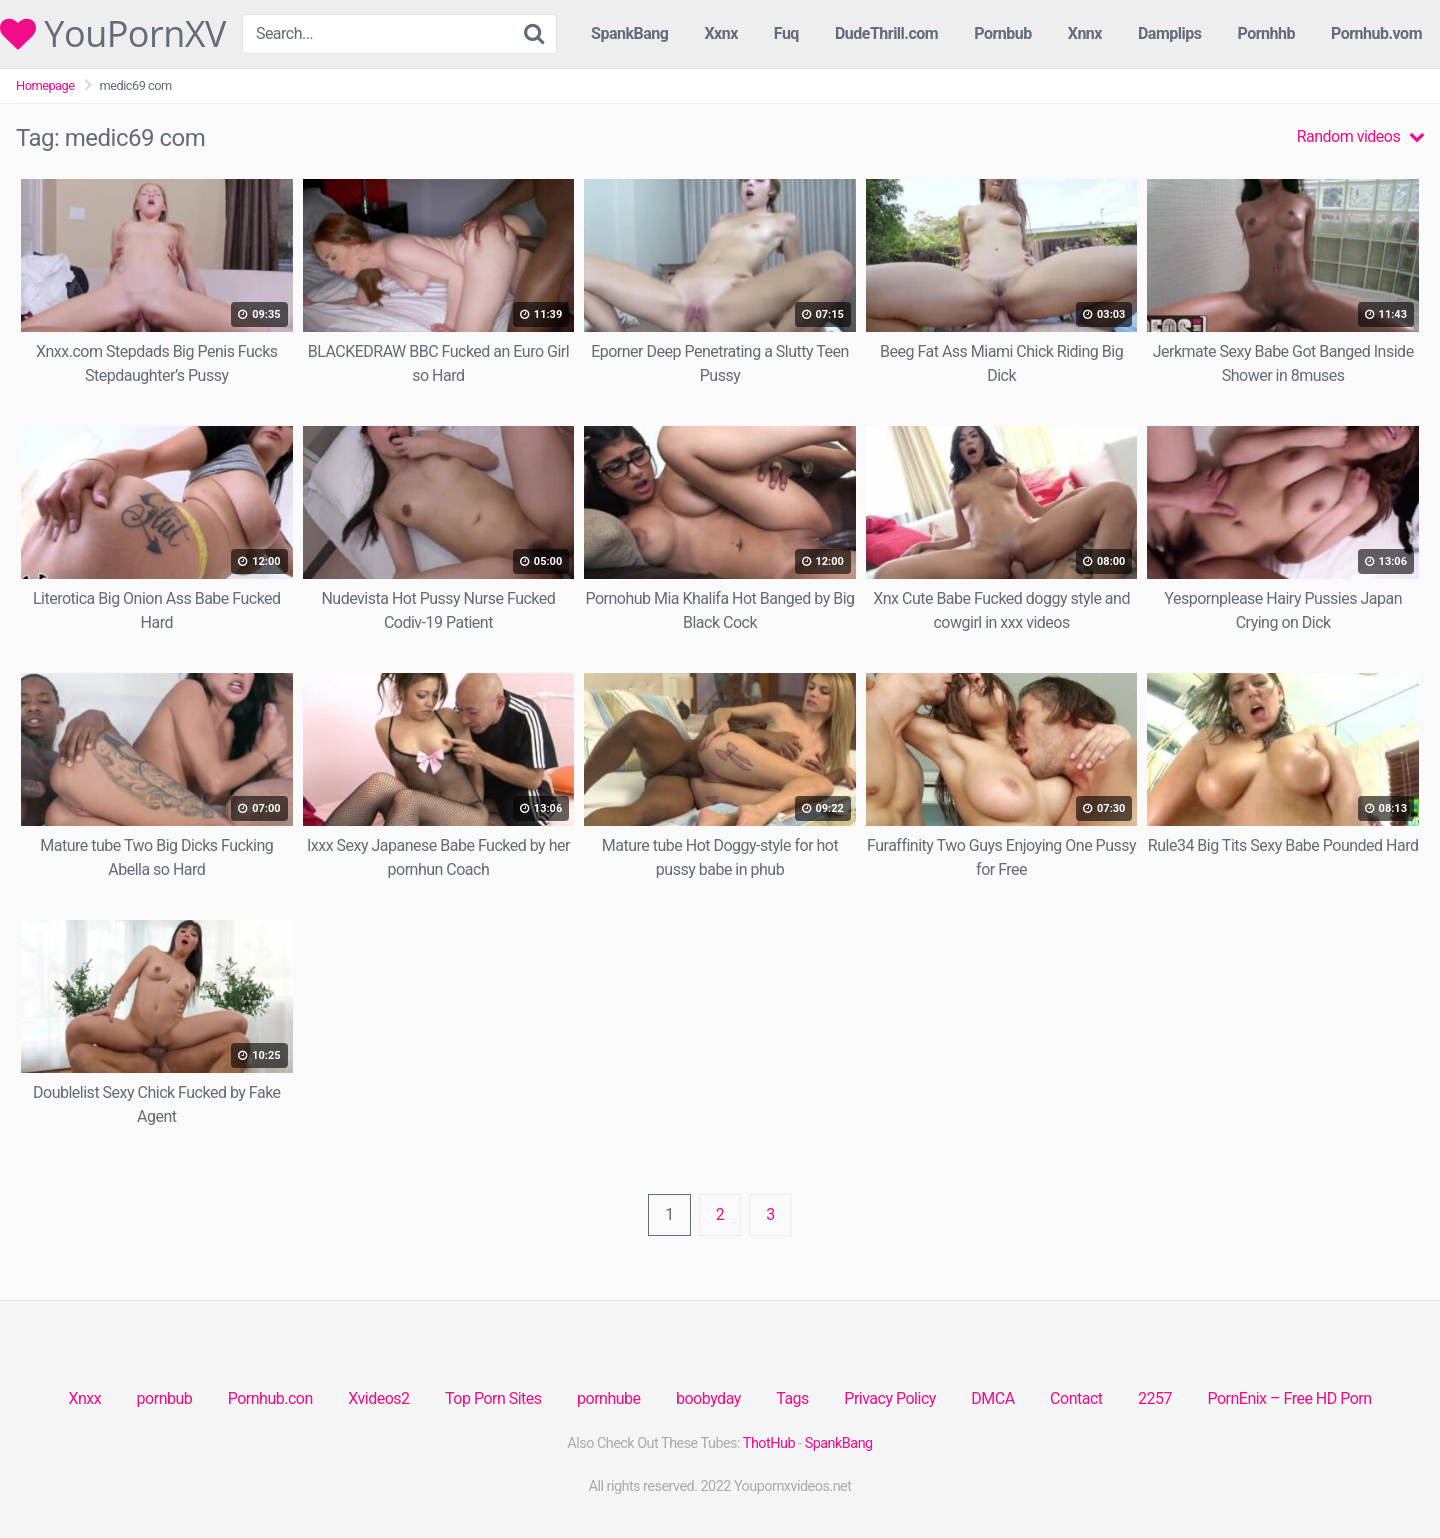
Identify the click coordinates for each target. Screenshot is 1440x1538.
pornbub (165, 1398)
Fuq (786, 33)
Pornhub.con (270, 1398)
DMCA (992, 1398)
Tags (792, 1398)
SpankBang (629, 33)
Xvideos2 (378, 1398)
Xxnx (720, 33)
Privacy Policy (890, 1398)
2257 (1155, 1398)
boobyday (708, 1398)
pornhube (608, 1398)
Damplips (1170, 33)
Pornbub (1003, 33)
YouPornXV (113, 34)
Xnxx (84, 1398)
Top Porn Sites (493, 1398)
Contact (1076, 1398)
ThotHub (769, 1443)
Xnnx (1085, 33)
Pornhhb (1266, 33)
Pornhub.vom (1376, 33)
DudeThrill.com (886, 33)
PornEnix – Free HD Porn (1289, 1398)
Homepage (45, 85)
